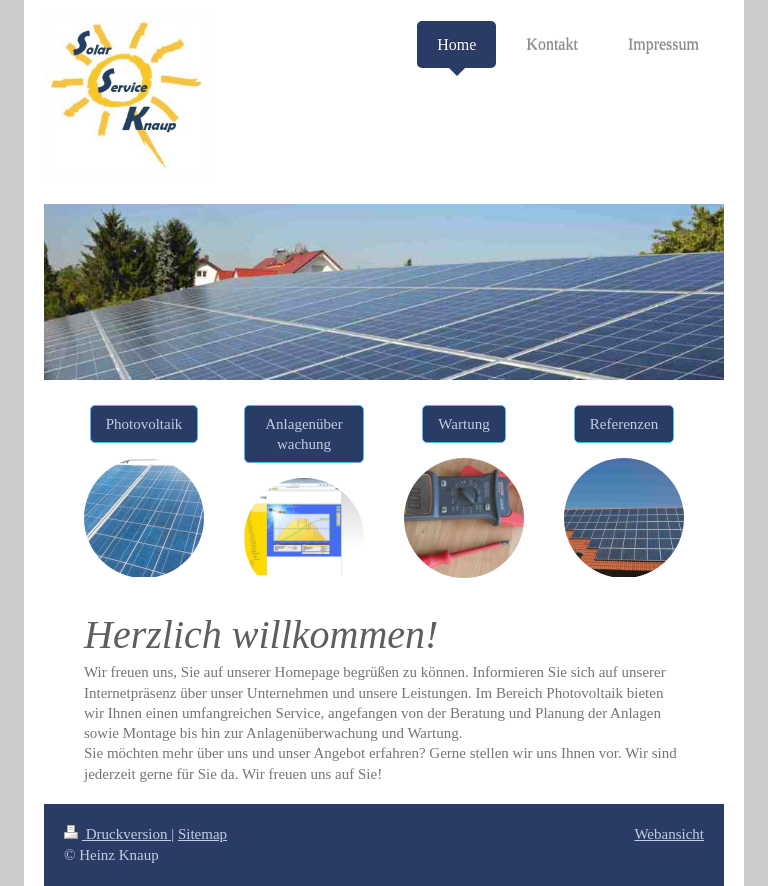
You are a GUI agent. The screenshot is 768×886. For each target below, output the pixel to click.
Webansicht (669, 834)
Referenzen (624, 424)
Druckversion (117, 834)
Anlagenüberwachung (303, 434)
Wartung (463, 424)
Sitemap (202, 834)
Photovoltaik (144, 424)
